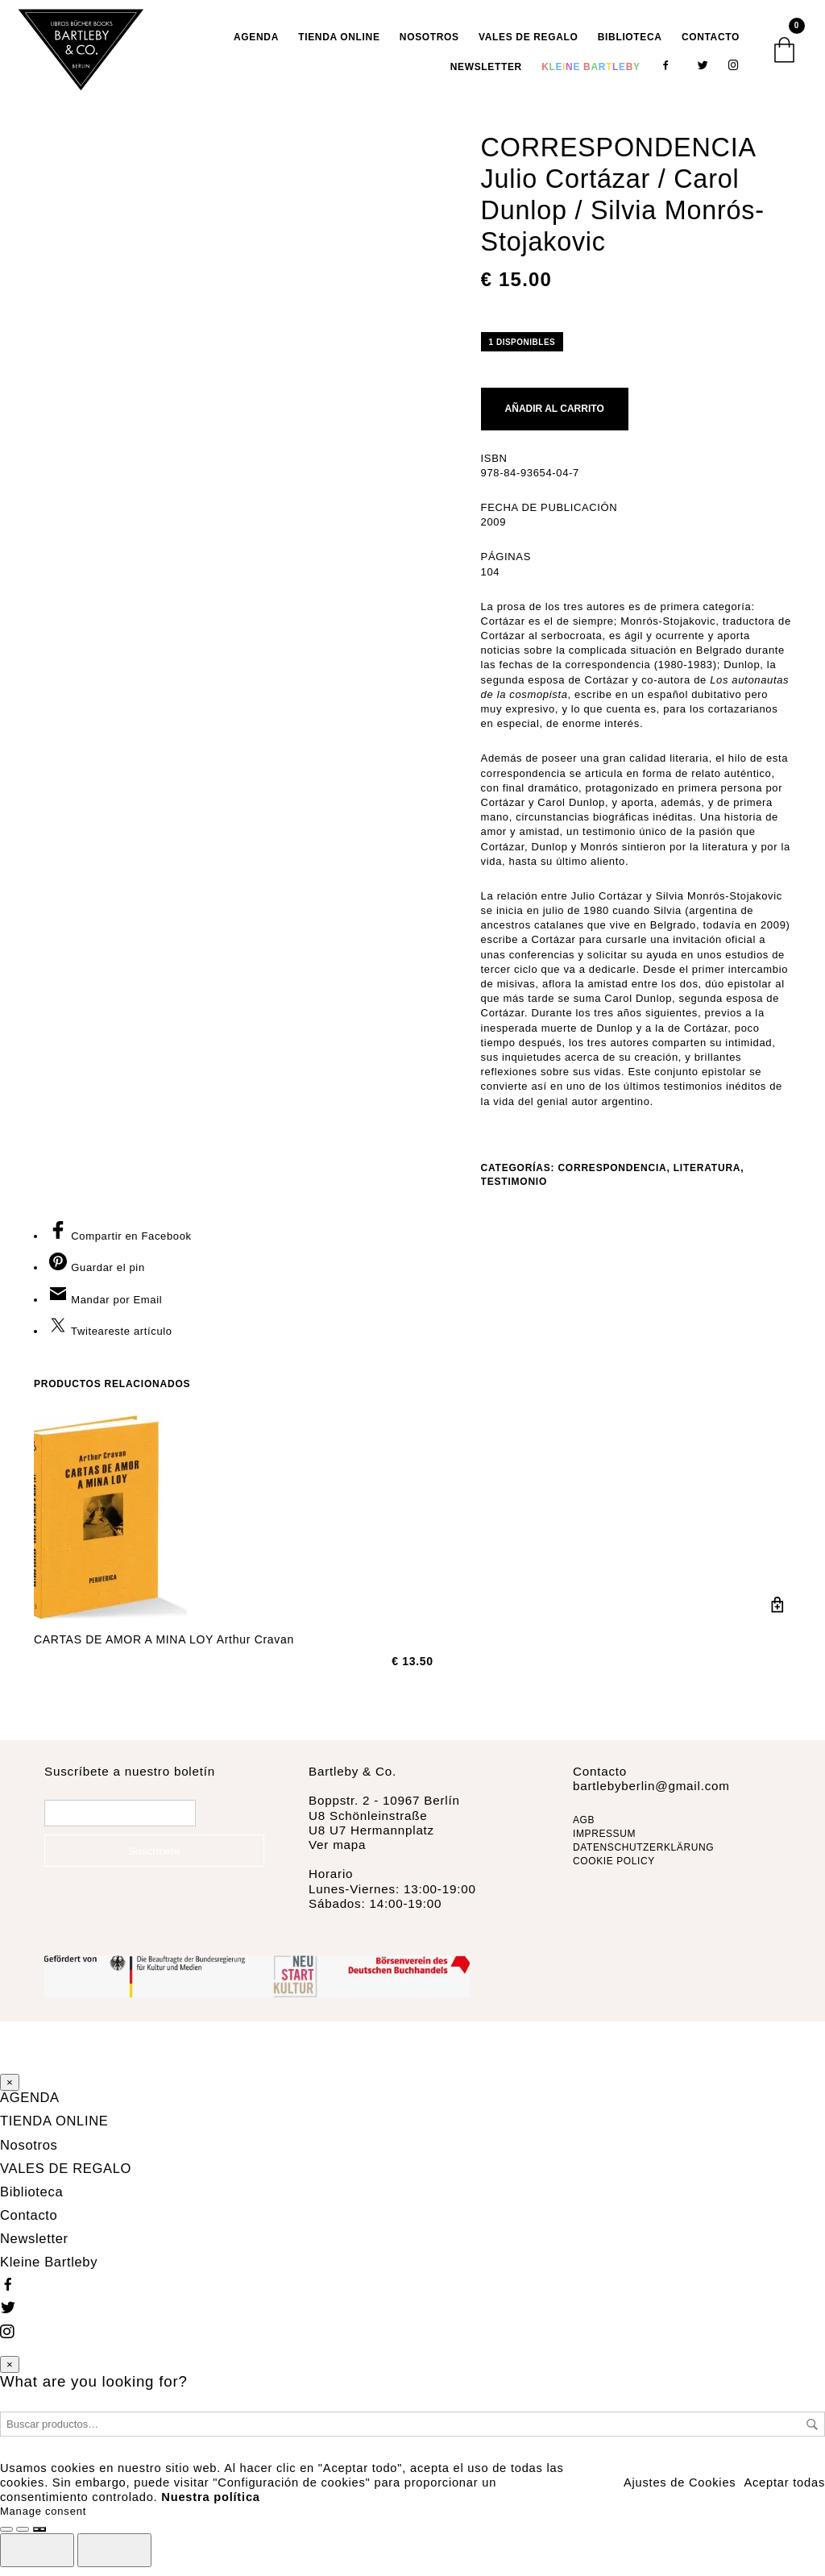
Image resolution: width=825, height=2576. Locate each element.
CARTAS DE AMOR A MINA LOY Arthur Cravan (164, 1655)
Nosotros (429, 45)
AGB (584, 1836)
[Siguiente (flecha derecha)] (114, 2557)
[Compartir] (22, 2536)
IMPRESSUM (604, 1849)
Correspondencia (612, 1183)
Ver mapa (337, 1861)
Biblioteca (630, 45)
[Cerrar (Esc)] (39, 2536)
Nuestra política (210, 2503)
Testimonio (514, 1197)
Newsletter (486, 74)
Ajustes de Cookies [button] (680, 2489)
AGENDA (256, 45)
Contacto (711, 45)
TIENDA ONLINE (338, 45)
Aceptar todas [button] (784, 2489)
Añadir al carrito (554, 424)
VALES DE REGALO (528, 45)
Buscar (812, 2430)
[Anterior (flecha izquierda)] (37, 2557)
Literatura (707, 1183)
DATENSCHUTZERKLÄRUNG (643, 1862)
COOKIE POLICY (614, 1876)
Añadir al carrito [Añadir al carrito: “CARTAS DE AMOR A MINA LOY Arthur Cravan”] (777, 1621)
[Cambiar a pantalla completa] (6, 2536)
